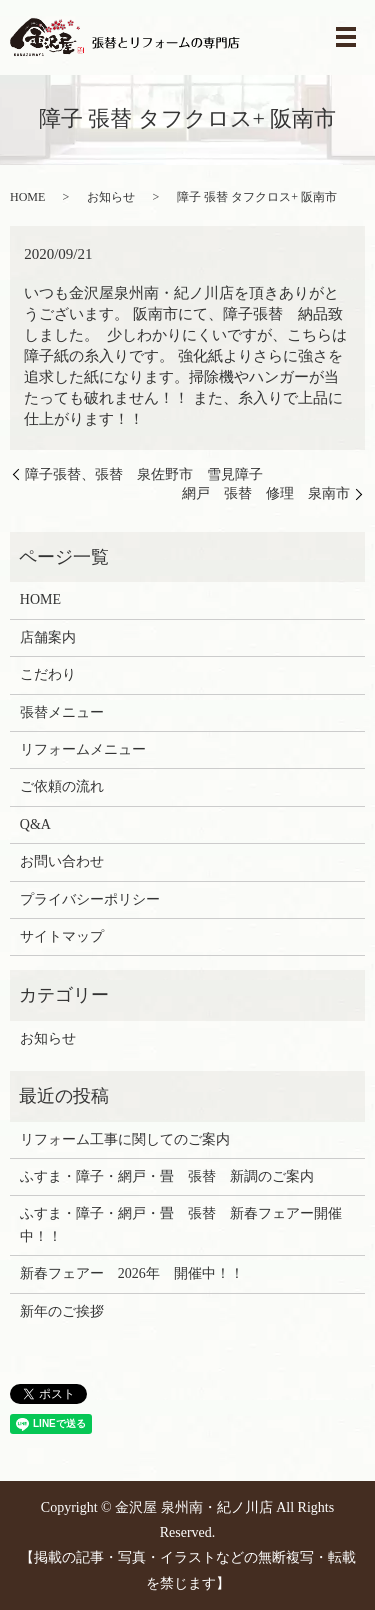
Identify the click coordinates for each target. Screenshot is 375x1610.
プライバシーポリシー (90, 899)
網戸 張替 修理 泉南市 (266, 493)
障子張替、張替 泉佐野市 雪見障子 (144, 474)
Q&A (35, 824)
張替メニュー (62, 712)
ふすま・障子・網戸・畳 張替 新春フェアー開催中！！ (181, 1224)
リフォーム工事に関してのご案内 (125, 1139)
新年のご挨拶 (62, 1311)
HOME (27, 197)
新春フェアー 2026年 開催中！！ (132, 1273)
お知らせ (111, 197)
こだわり (48, 674)
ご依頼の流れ (62, 786)
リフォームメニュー (83, 749)
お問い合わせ (62, 861)
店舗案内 (48, 637)
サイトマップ (62, 936)
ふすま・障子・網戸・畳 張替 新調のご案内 (167, 1176)
